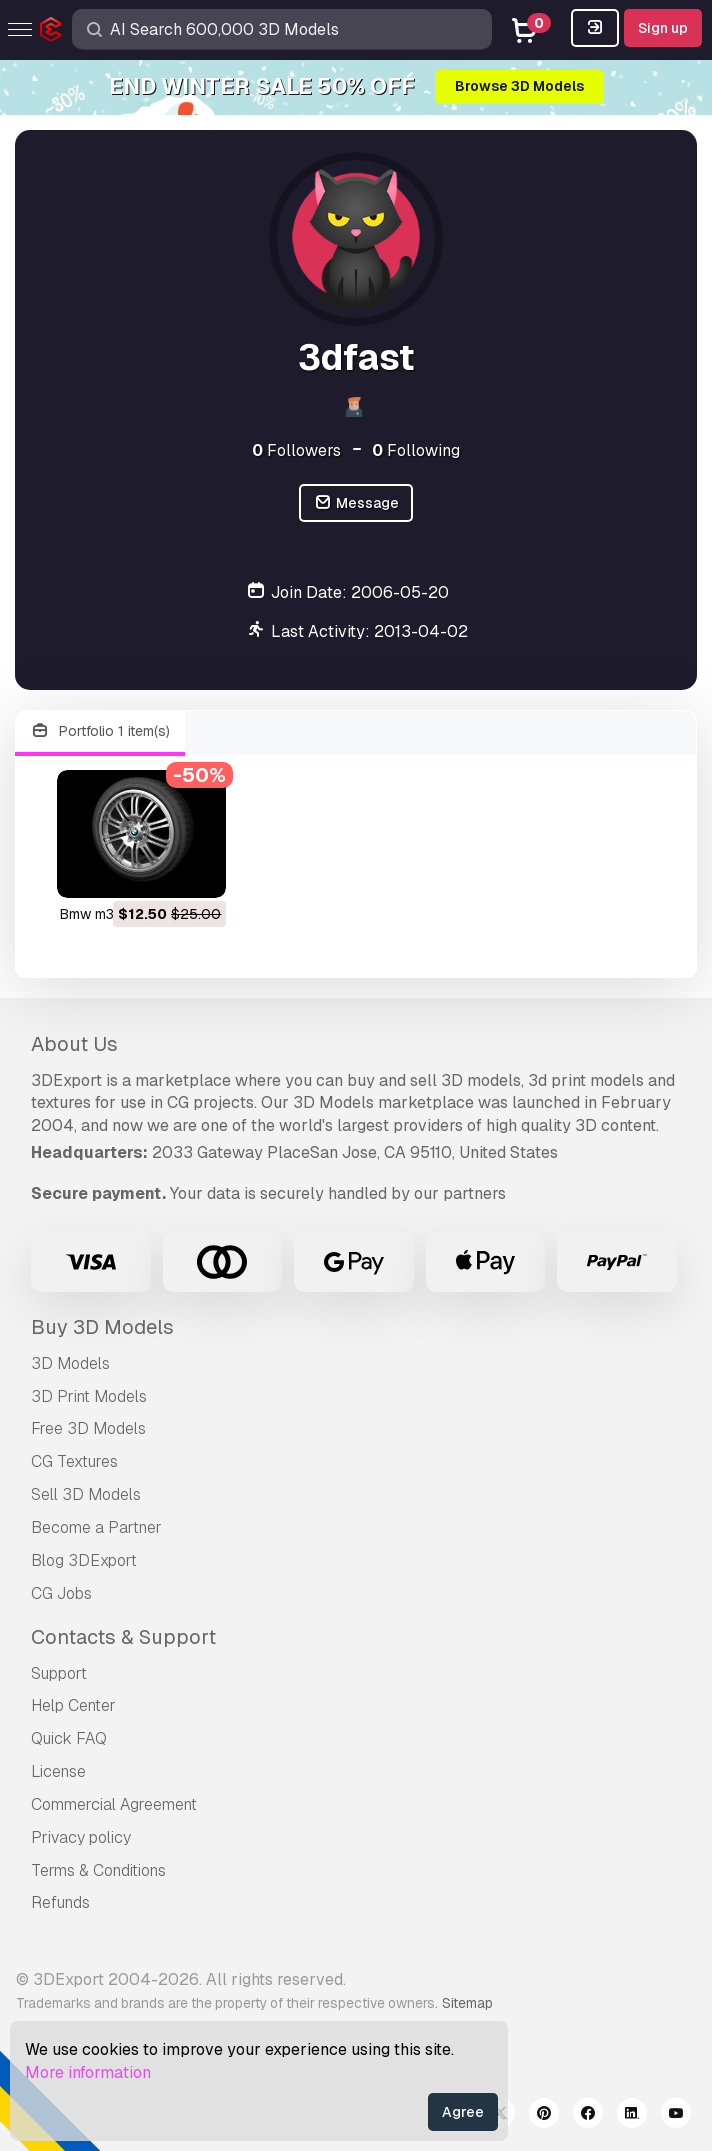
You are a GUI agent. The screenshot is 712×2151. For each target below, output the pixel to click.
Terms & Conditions (98, 1870)
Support (59, 1673)
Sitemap (467, 2003)
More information (88, 2072)
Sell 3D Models (86, 1494)
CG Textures (74, 1461)
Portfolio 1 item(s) (100, 731)
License (58, 1771)
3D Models (70, 1363)
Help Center (73, 1705)
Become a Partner (96, 1527)
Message (356, 503)
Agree (463, 2112)
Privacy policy (81, 1837)
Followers (296, 450)
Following (416, 450)
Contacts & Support (123, 1637)
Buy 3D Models (102, 1327)
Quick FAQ (69, 1738)
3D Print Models (89, 1396)
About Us (74, 1044)
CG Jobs (61, 1593)
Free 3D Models (88, 1428)
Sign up (663, 28)
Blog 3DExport (84, 1560)
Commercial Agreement (114, 1804)
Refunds (60, 1902)
